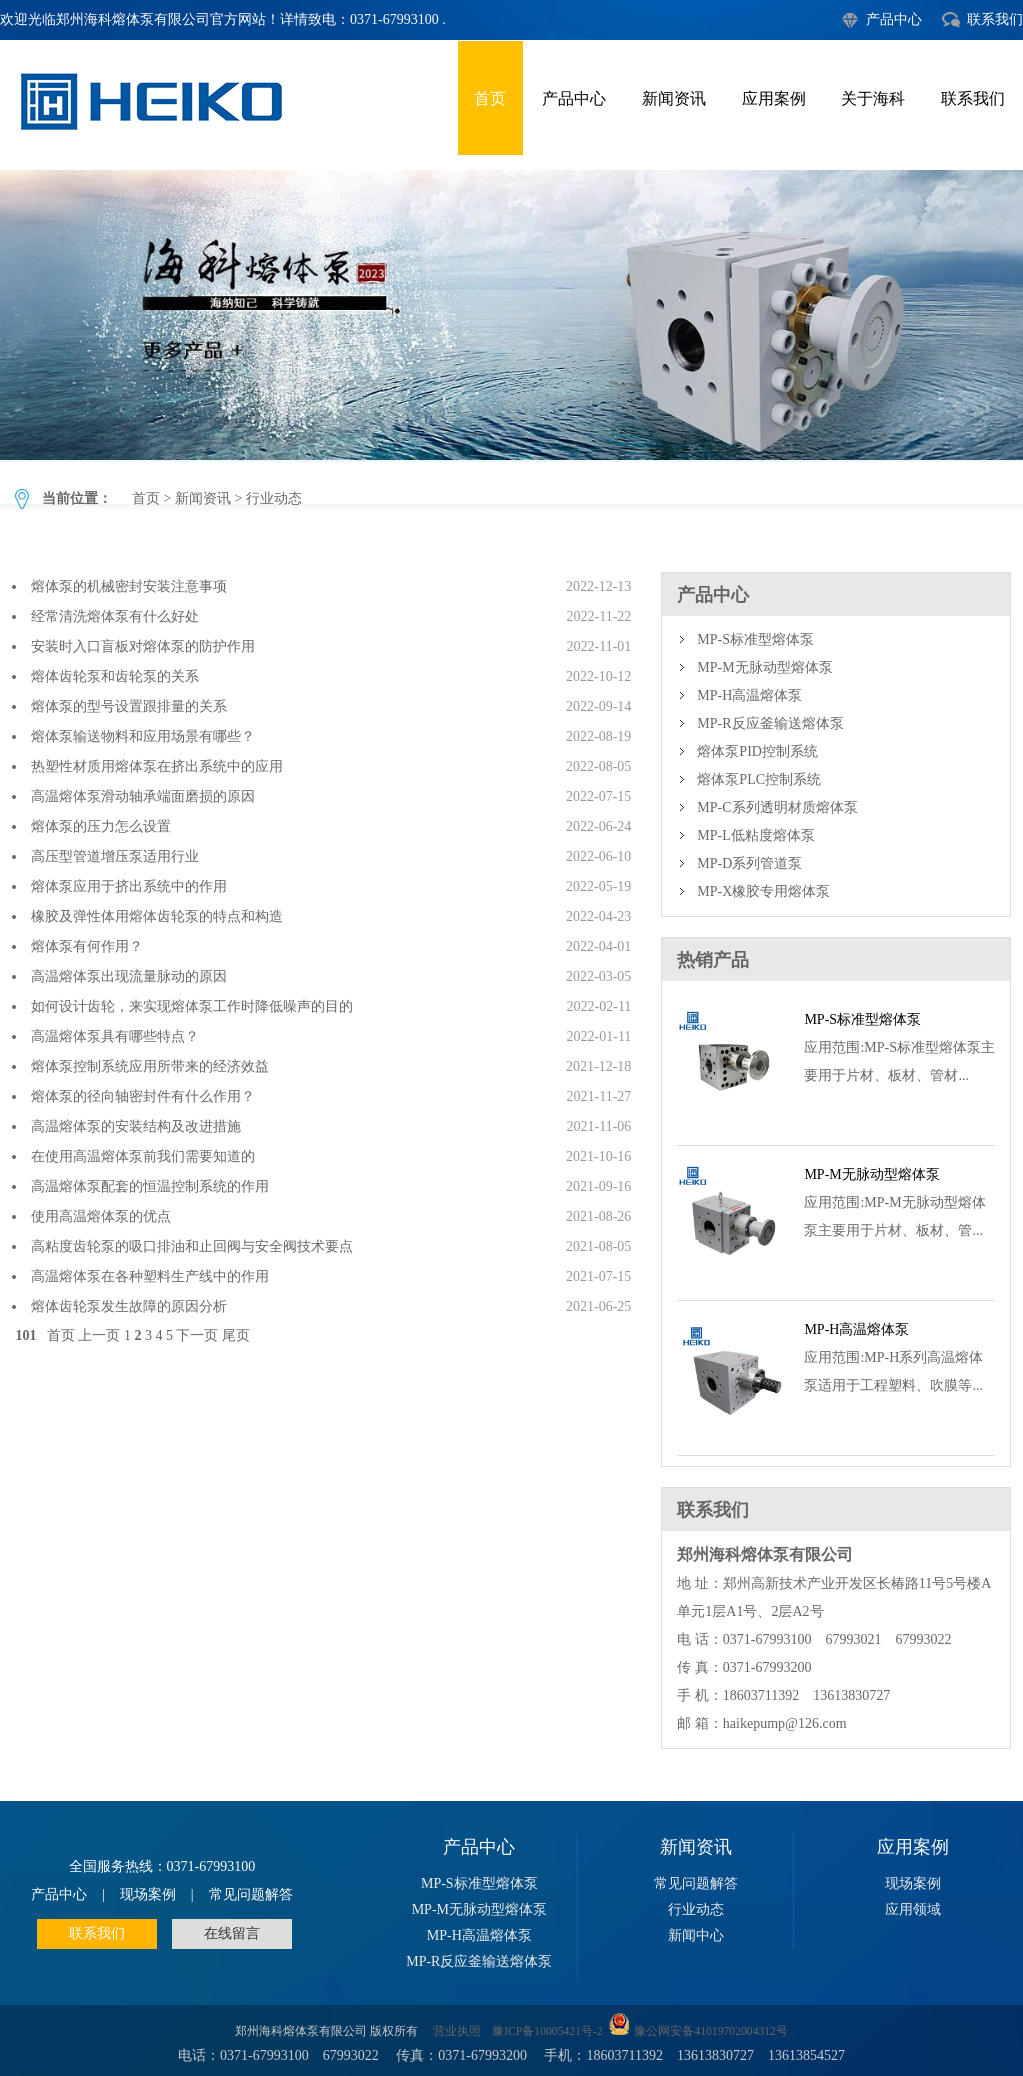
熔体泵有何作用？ (87, 946)
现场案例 (148, 1894)
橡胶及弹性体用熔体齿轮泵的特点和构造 (157, 916)
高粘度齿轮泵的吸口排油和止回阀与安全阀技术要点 (192, 1246)
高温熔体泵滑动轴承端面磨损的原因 (143, 796)
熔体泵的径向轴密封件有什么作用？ (143, 1096)
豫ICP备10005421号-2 (547, 2031)
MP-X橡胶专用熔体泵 (763, 891)
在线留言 (232, 1933)
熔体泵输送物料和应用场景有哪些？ (143, 736)
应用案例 (774, 98)
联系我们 (995, 19)
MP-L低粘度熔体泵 (755, 835)
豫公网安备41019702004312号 (711, 2031)
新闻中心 (696, 1935)
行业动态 (511, 315)
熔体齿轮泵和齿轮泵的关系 (115, 676)
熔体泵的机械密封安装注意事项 (129, 586)
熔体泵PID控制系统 (757, 751)
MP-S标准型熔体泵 (755, 639)
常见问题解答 (251, 1894)
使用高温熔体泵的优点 (101, 1216)
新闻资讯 (674, 98)
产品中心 (894, 19)
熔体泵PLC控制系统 (759, 779)
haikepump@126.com (785, 1723)
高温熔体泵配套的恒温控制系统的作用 (150, 1186)
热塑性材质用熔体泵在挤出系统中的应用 (157, 766)
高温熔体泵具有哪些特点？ (115, 1036)
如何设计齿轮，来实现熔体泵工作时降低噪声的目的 (192, 1006)
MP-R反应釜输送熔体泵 (770, 723)
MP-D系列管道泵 (749, 863)
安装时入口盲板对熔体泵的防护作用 (143, 646)
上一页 (99, 1335)
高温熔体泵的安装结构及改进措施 (136, 1126)
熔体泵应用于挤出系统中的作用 (129, 886)
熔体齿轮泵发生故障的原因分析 (129, 1306)
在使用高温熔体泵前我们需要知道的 (143, 1156)
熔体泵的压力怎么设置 (101, 826)
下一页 (197, 1335)
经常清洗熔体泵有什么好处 (115, 616)
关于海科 (873, 98)
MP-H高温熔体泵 (749, 695)
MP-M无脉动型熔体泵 (764, 667)
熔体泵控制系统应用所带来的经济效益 (150, 1066)
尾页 (236, 1335)
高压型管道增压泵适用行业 (115, 856)
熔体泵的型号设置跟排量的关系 (129, 706)
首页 (490, 98)
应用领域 (913, 1909)
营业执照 (457, 2031)
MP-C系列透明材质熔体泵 (777, 807)
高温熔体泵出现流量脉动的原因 (129, 976)
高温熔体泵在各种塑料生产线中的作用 (150, 1276)
